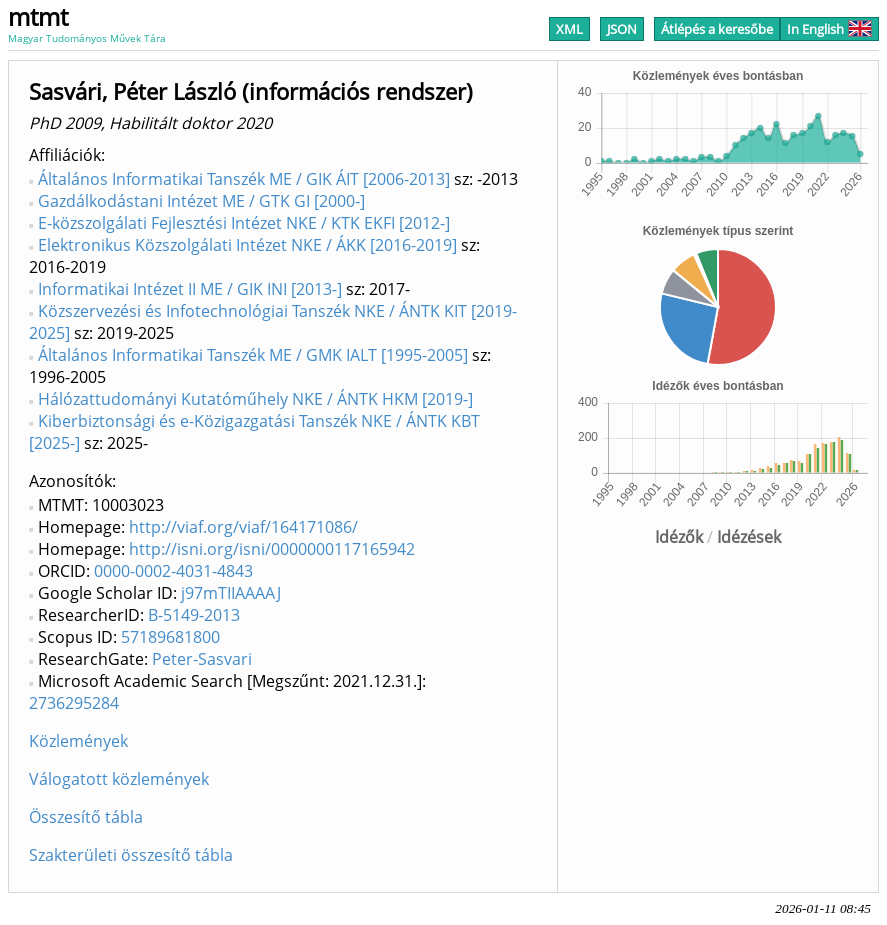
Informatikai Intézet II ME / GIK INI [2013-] (190, 289)
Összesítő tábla (86, 817)
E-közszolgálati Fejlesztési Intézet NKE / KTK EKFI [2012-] (244, 223)
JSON (622, 29)
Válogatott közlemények (119, 779)
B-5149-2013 (194, 615)
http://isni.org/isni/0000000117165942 (272, 549)
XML (569, 29)
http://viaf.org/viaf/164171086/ (243, 527)
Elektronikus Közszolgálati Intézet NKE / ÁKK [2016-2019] (247, 245)
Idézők (679, 537)
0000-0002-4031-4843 (173, 571)
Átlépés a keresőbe (717, 29)
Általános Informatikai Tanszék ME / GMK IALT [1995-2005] (253, 355)
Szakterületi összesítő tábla (131, 855)
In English (829, 29)
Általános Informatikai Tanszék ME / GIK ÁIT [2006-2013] (244, 179)
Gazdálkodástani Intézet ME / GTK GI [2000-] (201, 201)
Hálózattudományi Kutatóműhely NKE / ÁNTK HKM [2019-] (255, 399)
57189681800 (170, 637)
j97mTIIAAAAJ (231, 593)
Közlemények (78, 741)
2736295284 (74, 703)
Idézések (749, 537)
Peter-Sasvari (202, 659)
